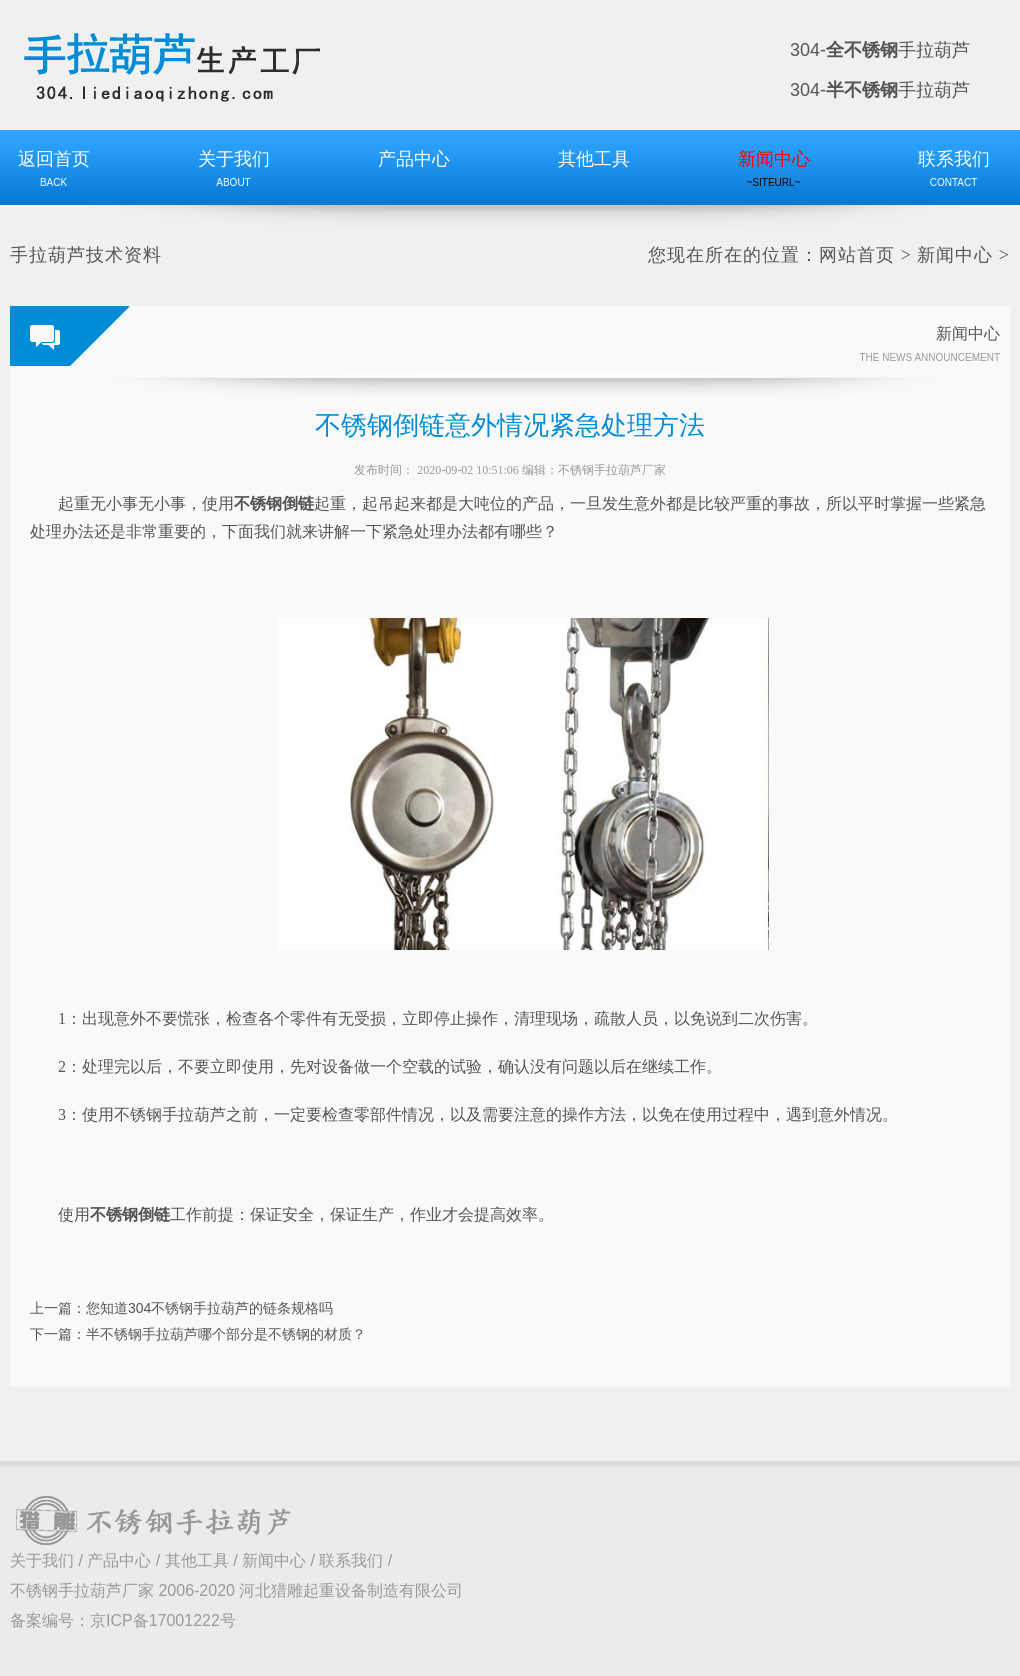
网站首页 (857, 255)
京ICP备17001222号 (163, 1620)
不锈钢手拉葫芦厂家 (612, 470)
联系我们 (351, 1560)
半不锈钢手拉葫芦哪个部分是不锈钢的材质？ (226, 1334)
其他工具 (197, 1560)
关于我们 (42, 1560)
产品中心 (119, 1560)
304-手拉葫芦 (880, 50)
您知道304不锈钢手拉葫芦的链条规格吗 (209, 1308)
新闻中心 (955, 255)
